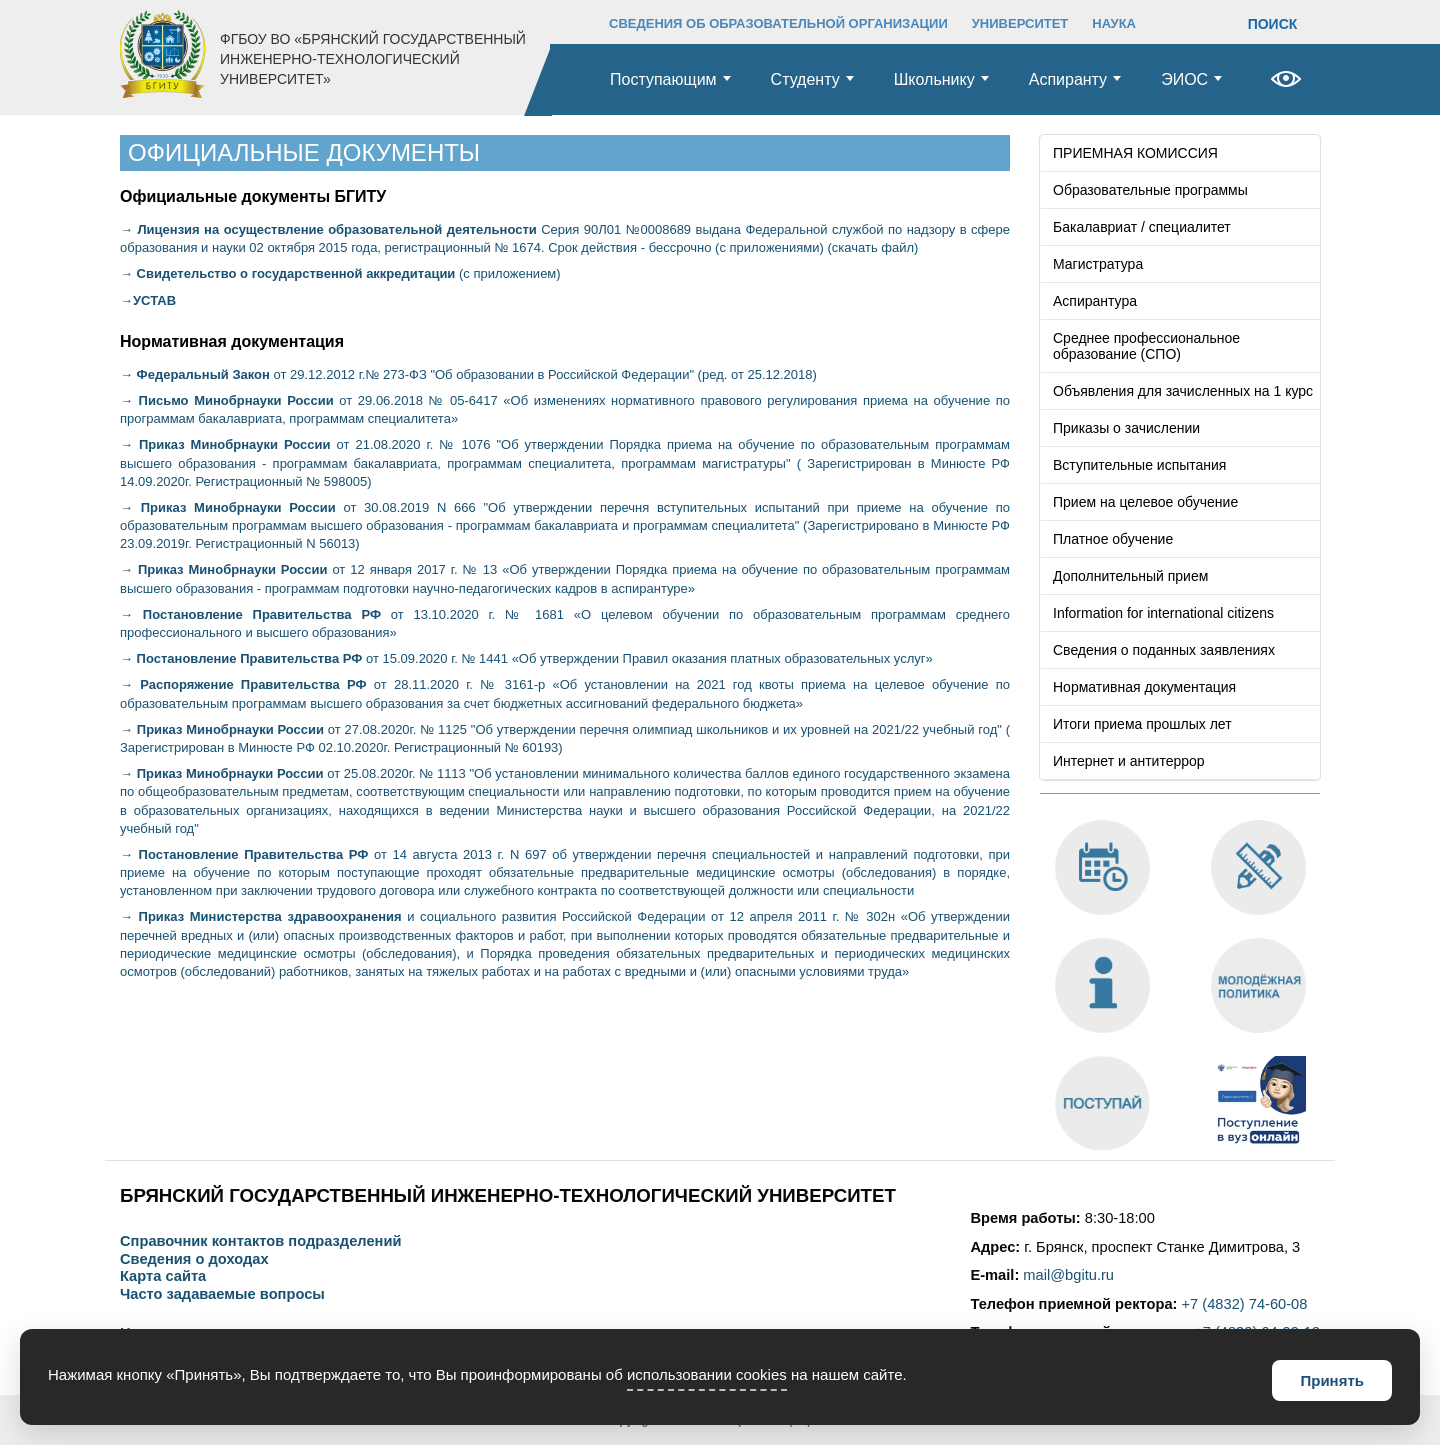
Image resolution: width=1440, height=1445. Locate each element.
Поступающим (663, 79)
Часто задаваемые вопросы (222, 1294)
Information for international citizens (1163, 613)
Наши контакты (175, 1333)
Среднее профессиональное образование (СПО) (1146, 346)
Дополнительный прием (1130, 576)
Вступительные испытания (1139, 465)
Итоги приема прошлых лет (1142, 724)
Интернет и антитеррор (1129, 761)
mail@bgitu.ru (1068, 1275)
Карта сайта (163, 1276)
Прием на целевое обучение (1145, 502)
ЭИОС (1184, 79)
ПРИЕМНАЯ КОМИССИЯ (1135, 153)
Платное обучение (1113, 539)
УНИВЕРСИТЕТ (1020, 23)
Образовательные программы (1150, 190)
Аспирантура (1095, 301)
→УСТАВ (148, 300)
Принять (1332, 1380)
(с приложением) (340, 273)
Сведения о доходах (194, 1259)
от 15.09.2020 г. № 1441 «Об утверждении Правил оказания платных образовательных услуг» (526, 658)
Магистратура (1098, 264)
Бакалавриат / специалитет (1142, 227)
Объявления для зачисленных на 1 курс (1183, 391)
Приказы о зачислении (1126, 428)
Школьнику (934, 79)
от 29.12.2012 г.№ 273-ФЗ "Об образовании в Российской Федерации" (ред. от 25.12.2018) (468, 374)
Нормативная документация (1144, 687)
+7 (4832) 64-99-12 (1257, 1332)
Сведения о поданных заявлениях (1164, 650)
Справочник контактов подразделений (260, 1241)
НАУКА (1114, 23)
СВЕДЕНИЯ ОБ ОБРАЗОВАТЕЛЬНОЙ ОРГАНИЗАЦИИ (778, 23)
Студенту (805, 79)
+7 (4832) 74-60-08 (1245, 1304)
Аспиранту (1068, 79)
